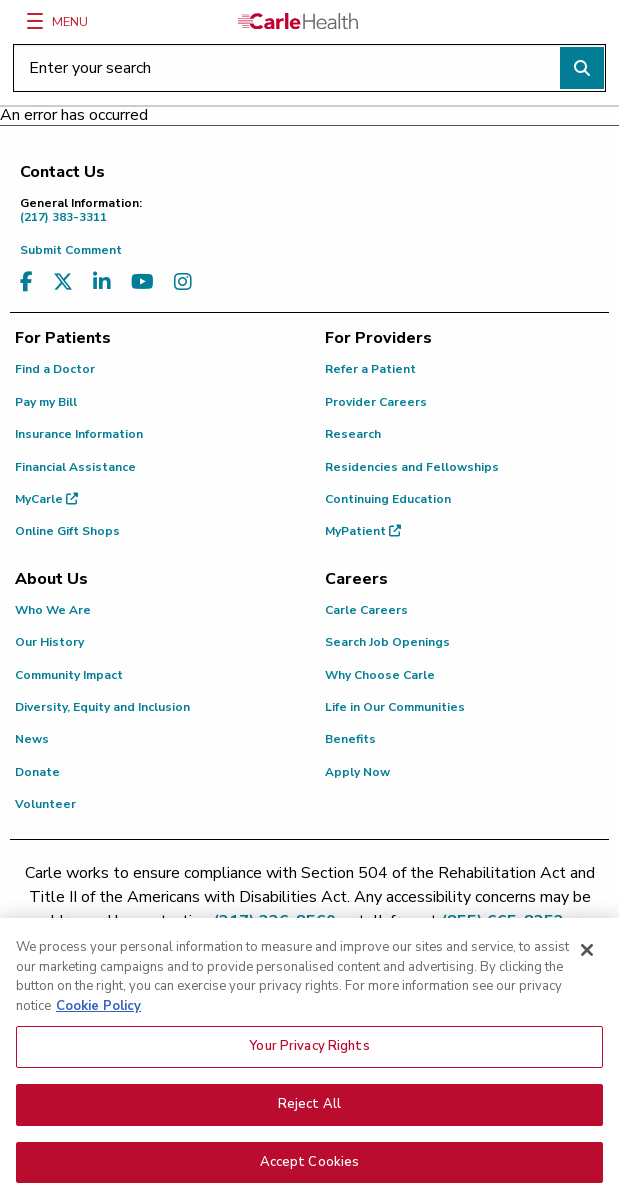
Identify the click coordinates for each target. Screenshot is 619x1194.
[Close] (587, 962)
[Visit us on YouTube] (142, 282)
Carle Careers (366, 610)
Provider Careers (376, 402)
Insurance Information (79, 434)
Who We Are (53, 610)
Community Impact (69, 675)
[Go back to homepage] (298, 21)
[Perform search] (582, 68)
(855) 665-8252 (502, 921)
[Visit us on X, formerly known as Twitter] (63, 282)
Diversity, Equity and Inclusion (102, 707)
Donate (37, 772)
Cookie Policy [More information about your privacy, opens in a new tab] (98, 1018)
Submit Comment (71, 250)
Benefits (350, 739)
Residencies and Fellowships (412, 467)
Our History (49, 642)
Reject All (309, 1116)
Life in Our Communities (395, 707)
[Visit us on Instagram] (183, 282)
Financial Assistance (75, 467)
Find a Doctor (55, 369)
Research (353, 434)
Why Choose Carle (380, 675)
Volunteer (45, 804)
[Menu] (35, 21)
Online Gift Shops (67, 531)
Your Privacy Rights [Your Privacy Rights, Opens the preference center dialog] (309, 1058)
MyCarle (46, 499)
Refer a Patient (370, 369)
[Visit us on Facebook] (26, 282)
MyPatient (363, 531)
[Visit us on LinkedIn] (102, 282)
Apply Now (357, 772)
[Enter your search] (309, 68)
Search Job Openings (387, 642)
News (32, 739)
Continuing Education (388, 499)
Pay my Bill (46, 402)
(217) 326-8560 (274, 921)
